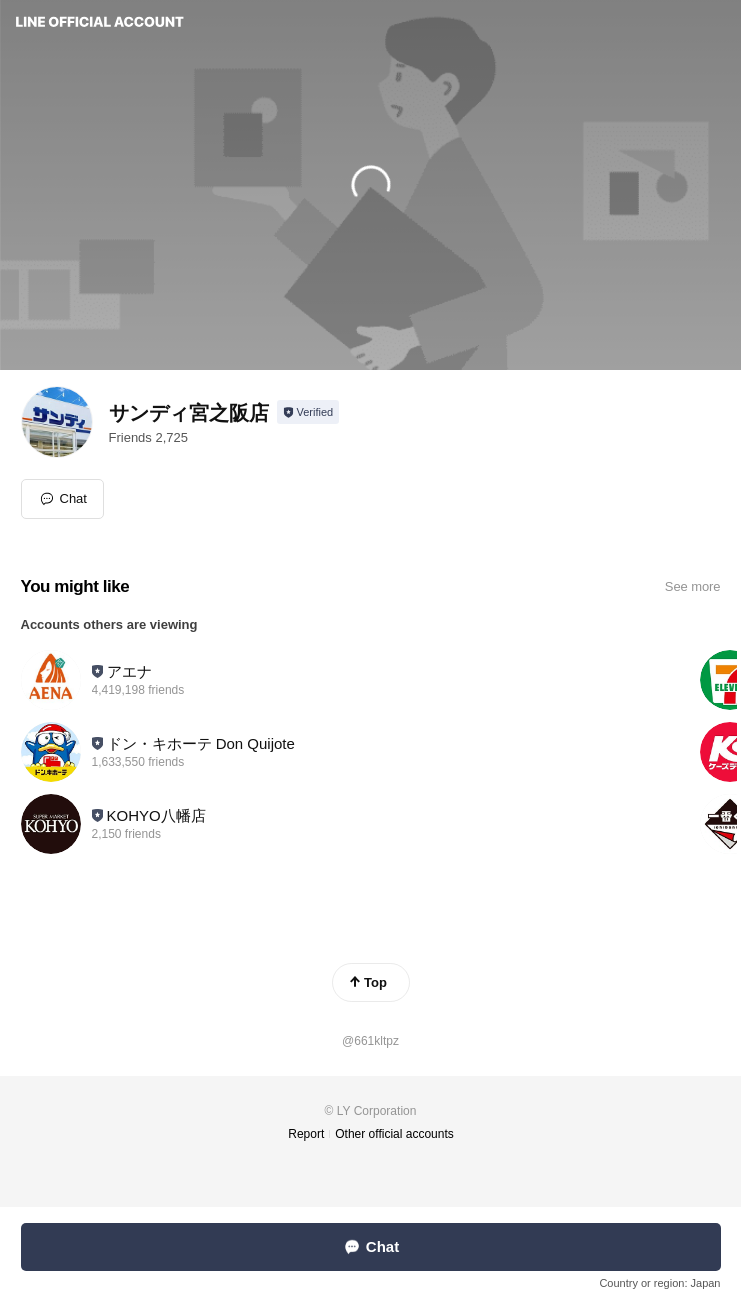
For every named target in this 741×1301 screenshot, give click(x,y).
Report (306, 1134)
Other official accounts (394, 1134)
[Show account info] (308, 412)
